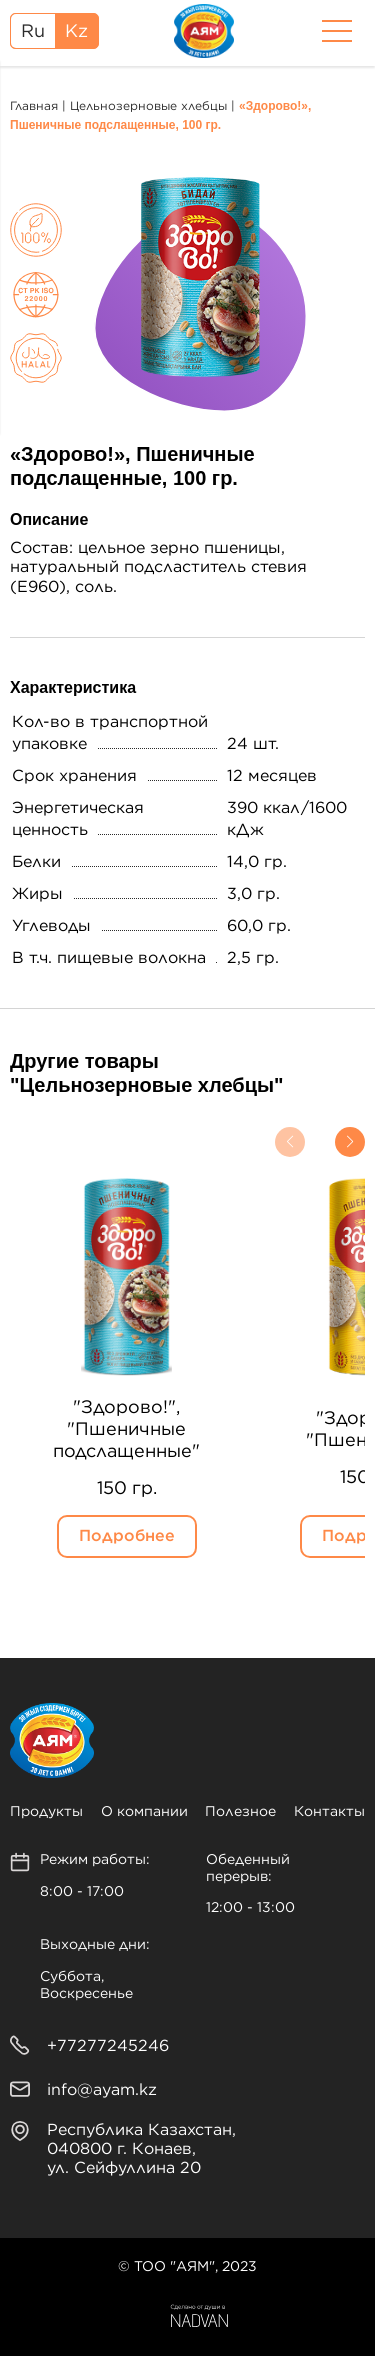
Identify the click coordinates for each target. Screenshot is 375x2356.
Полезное (240, 1812)
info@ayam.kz (102, 2090)
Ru (33, 32)
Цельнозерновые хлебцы (148, 106)
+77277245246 (108, 2046)
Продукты (46, 1812)
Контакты (329, 1812)
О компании (144, 1812)
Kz (76, 32)
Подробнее (127, 1536)
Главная (34, 106)
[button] (290, 1142)
